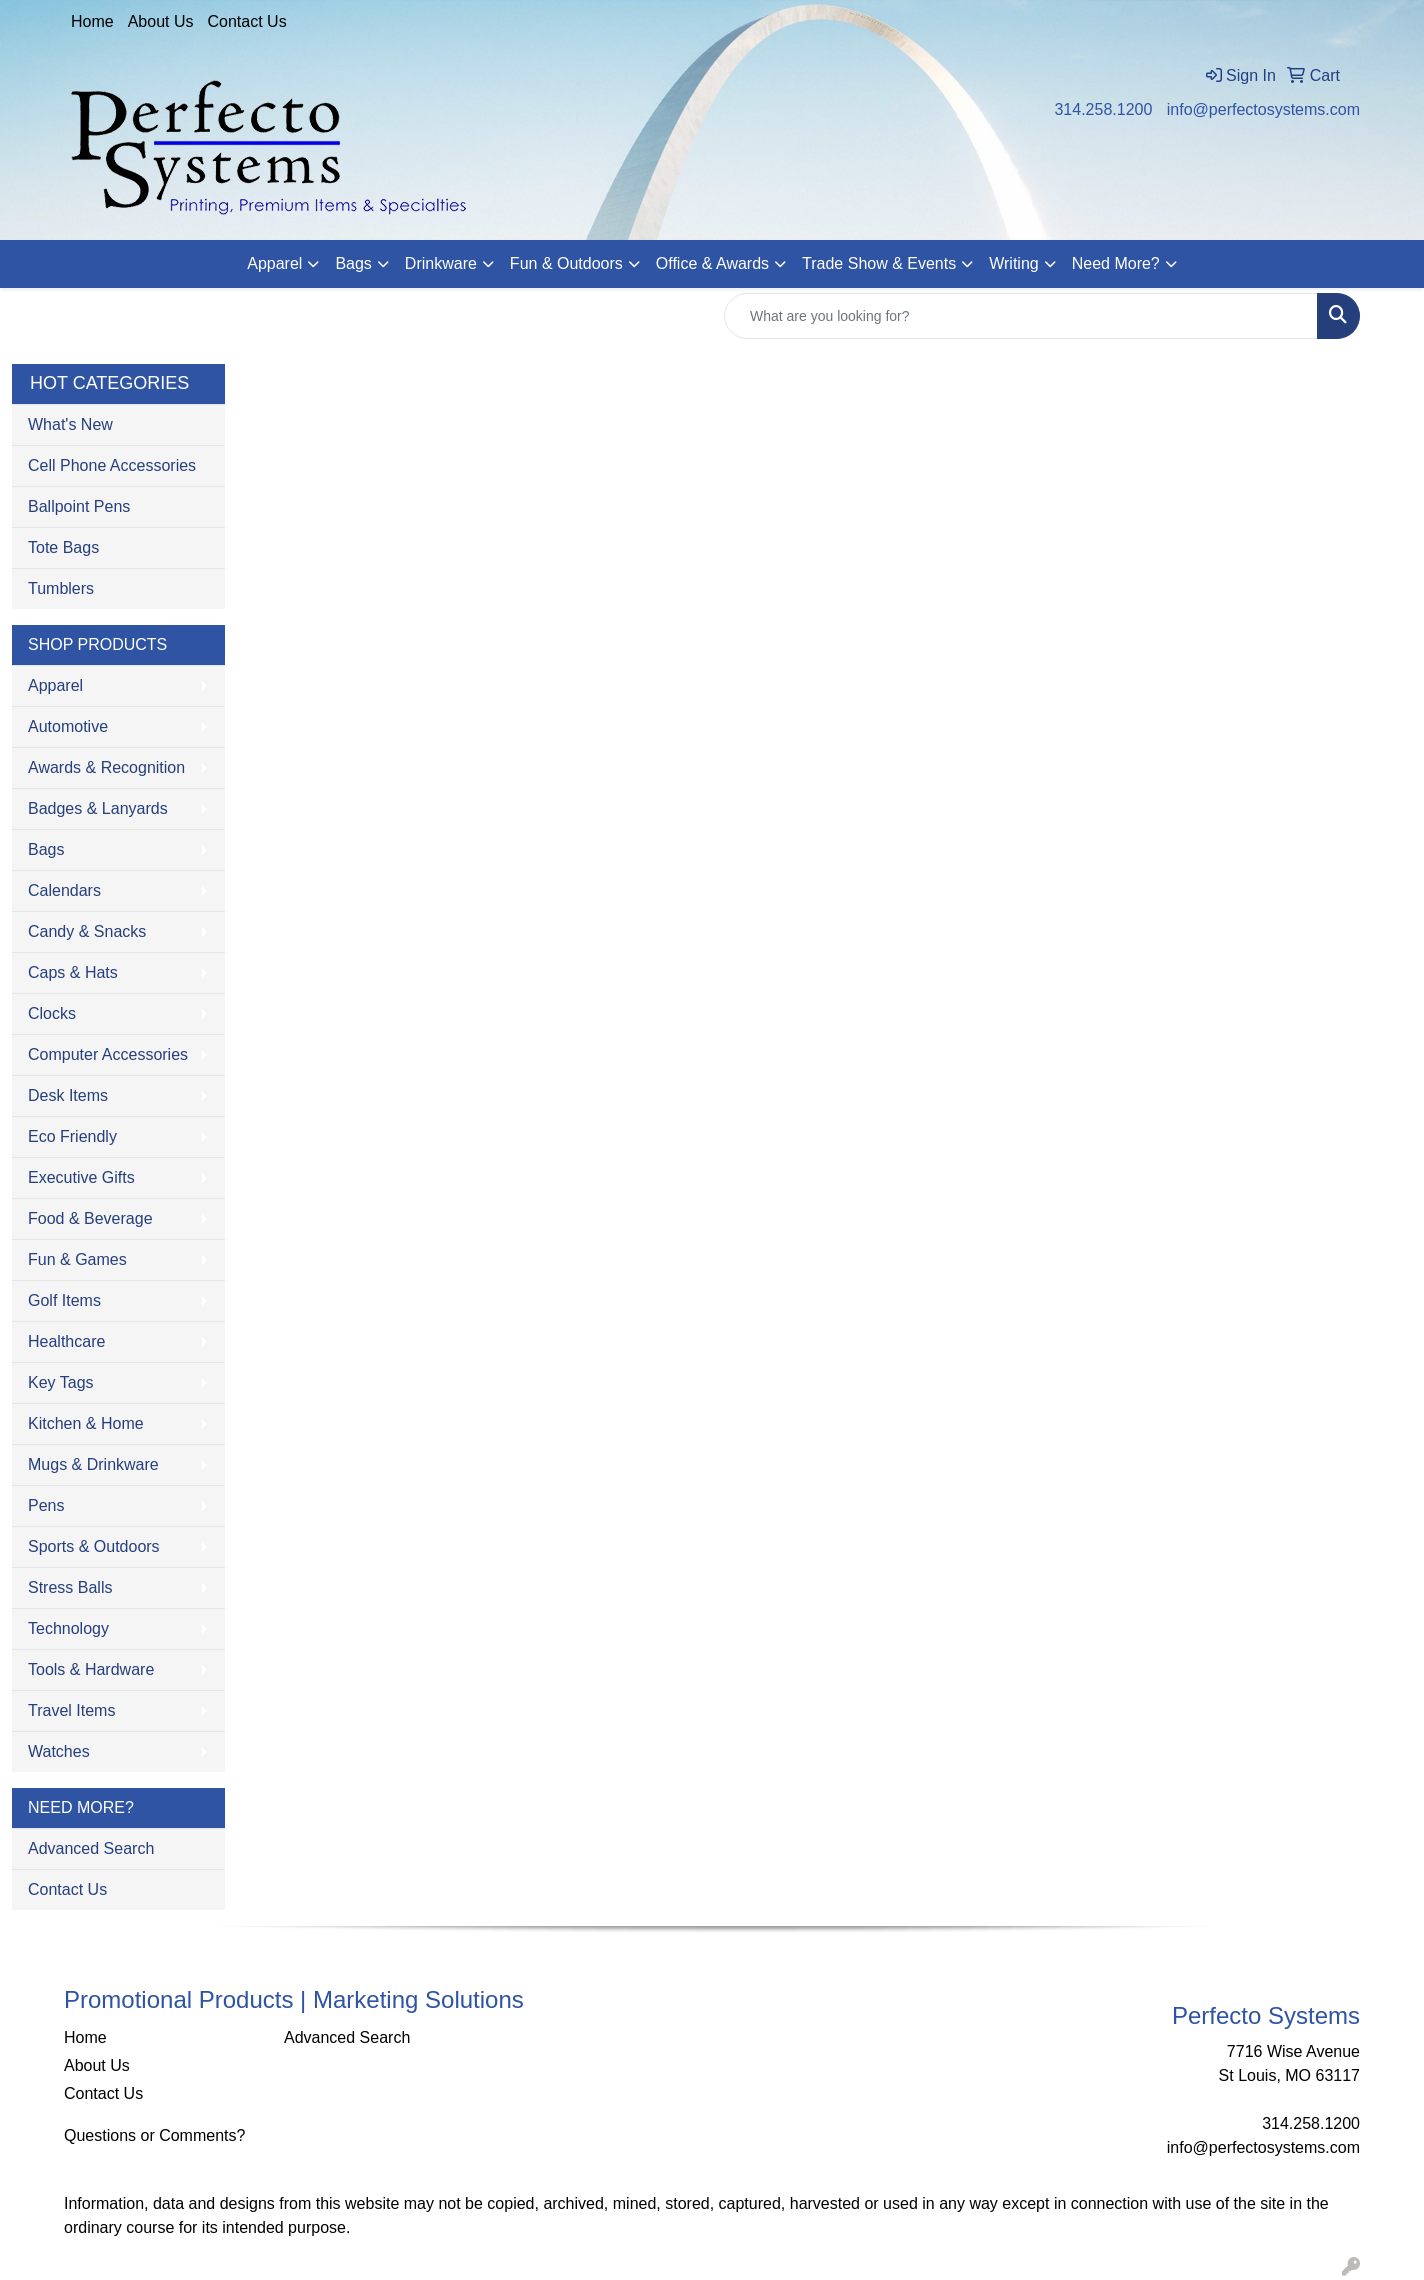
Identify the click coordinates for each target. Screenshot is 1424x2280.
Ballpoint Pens (79, 506)
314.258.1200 (1103, 109)
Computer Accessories (108, 1054)
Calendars (64, 890)
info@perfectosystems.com (1263, 109)
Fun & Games (77, 1259)
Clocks (52, 1013)
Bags (353, 263)
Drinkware (441, 263)
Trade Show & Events (879, 263)
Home (92, 21)
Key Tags (61, 1382)
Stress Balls (70, 1587)
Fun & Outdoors (566, 263)
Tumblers (61, 588)
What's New (70, 424)
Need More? (1116, 263)
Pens (46, 1505)
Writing (1014, 263)
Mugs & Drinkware (93, 1464)
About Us (161, 21)
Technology (68, 1628)
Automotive (68, 726)
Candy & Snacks (87, 931)
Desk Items (68, 1095)
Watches (59, 1751)
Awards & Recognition (106, 767)
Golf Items (64, 1300)
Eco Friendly (72, 1136)
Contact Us (247, 21)
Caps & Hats (73, 972)
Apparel (274, 263)
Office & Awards (712, 263)
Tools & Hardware (91, 1669)
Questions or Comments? (154, 2135)
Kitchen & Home (86, 1423)
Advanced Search (91, 1848)
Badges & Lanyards (98, 808)
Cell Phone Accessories (112, 465)
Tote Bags (63, 547)
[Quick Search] (1021, 316)
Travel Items (71, 1710)
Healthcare (66, 1341)
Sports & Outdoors (94, 1546)
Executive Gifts (81, 1177)
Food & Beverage (90, 1218)
